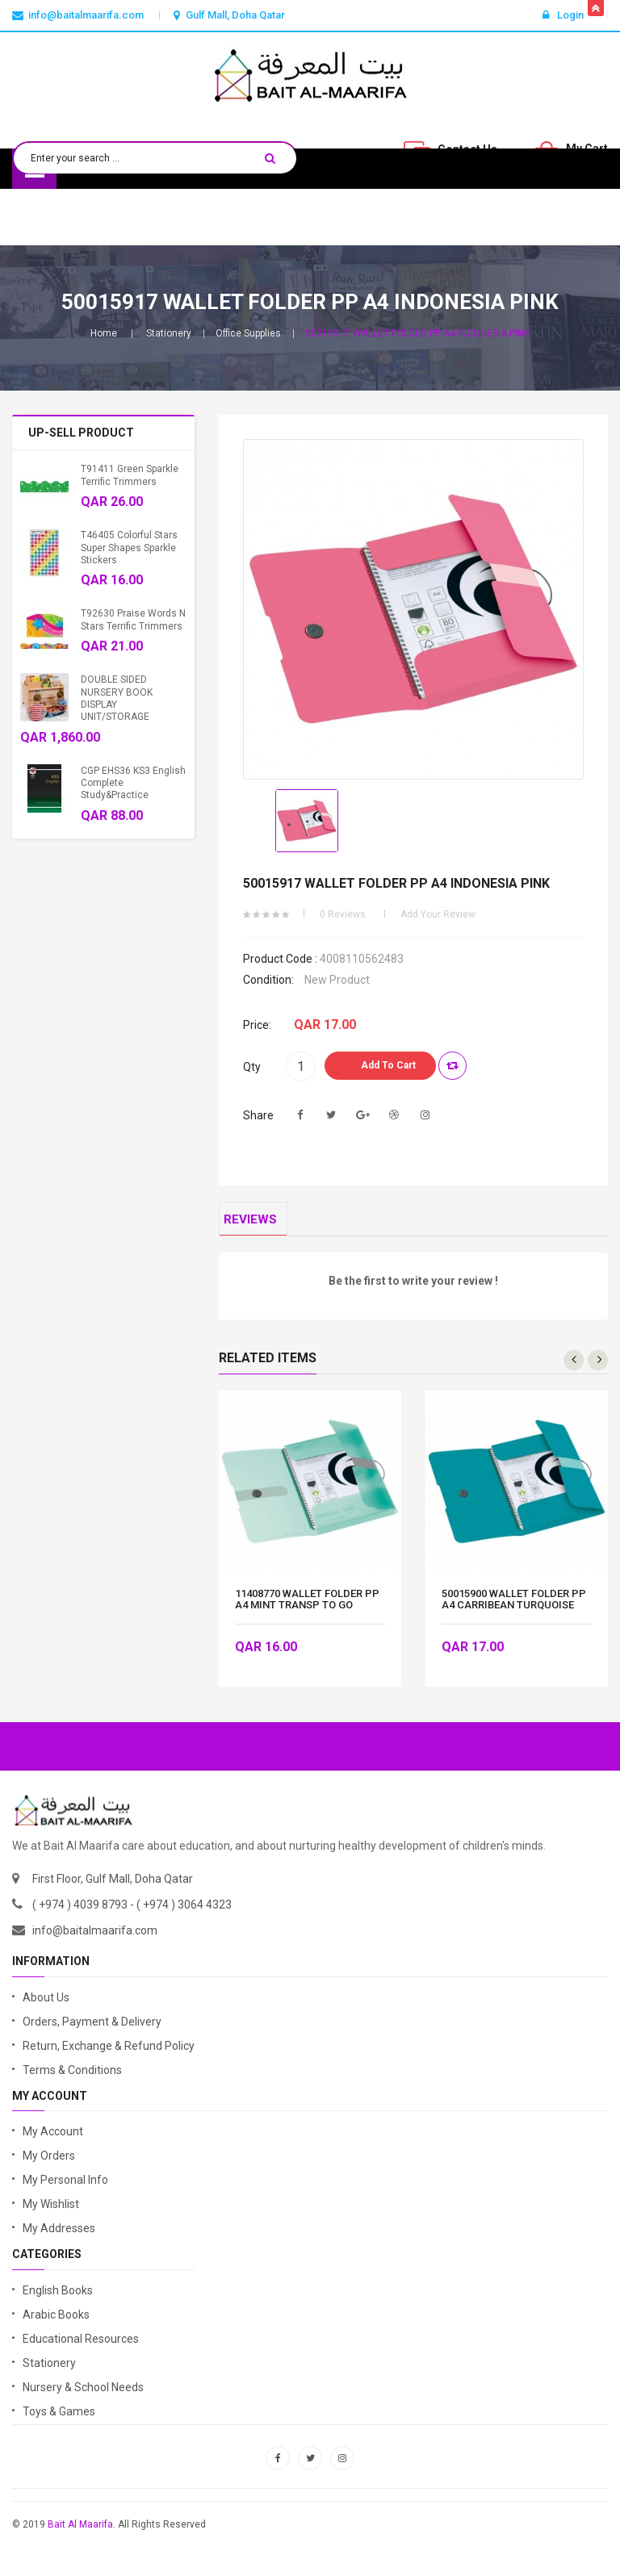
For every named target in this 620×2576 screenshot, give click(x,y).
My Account (53, 2140)
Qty (252, 1066)
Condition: (268, 979)
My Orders (49, 2164)
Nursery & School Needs (83, 2395)
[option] (306, 820)
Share (258, 1115)
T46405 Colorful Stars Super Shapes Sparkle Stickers (129, 547)
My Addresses (59, 2237)
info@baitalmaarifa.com (94, 1939)
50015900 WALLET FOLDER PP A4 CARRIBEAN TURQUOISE (514, 1607)
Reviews (258, 1224)
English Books (58, 2298)
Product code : (280, 958)
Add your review (437, 914)
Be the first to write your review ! (413, 1289)
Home (103, 333)
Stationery (168, 333)
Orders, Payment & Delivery (92, 2029)
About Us (46, 2005)
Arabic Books (56, 2322)
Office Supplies (248, 333)
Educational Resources (81, 2346)
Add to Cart (388, 1065)
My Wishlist (51, 2212)
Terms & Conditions (72, 2078)
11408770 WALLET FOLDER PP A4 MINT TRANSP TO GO (307, 1607)
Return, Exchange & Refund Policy (109, 2053)
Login (563, 15)
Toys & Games (59, 2419)
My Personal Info (65, 2188)
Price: (257, 1024)
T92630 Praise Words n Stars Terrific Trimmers (133, 619)
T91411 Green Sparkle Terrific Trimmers (129, 475)
